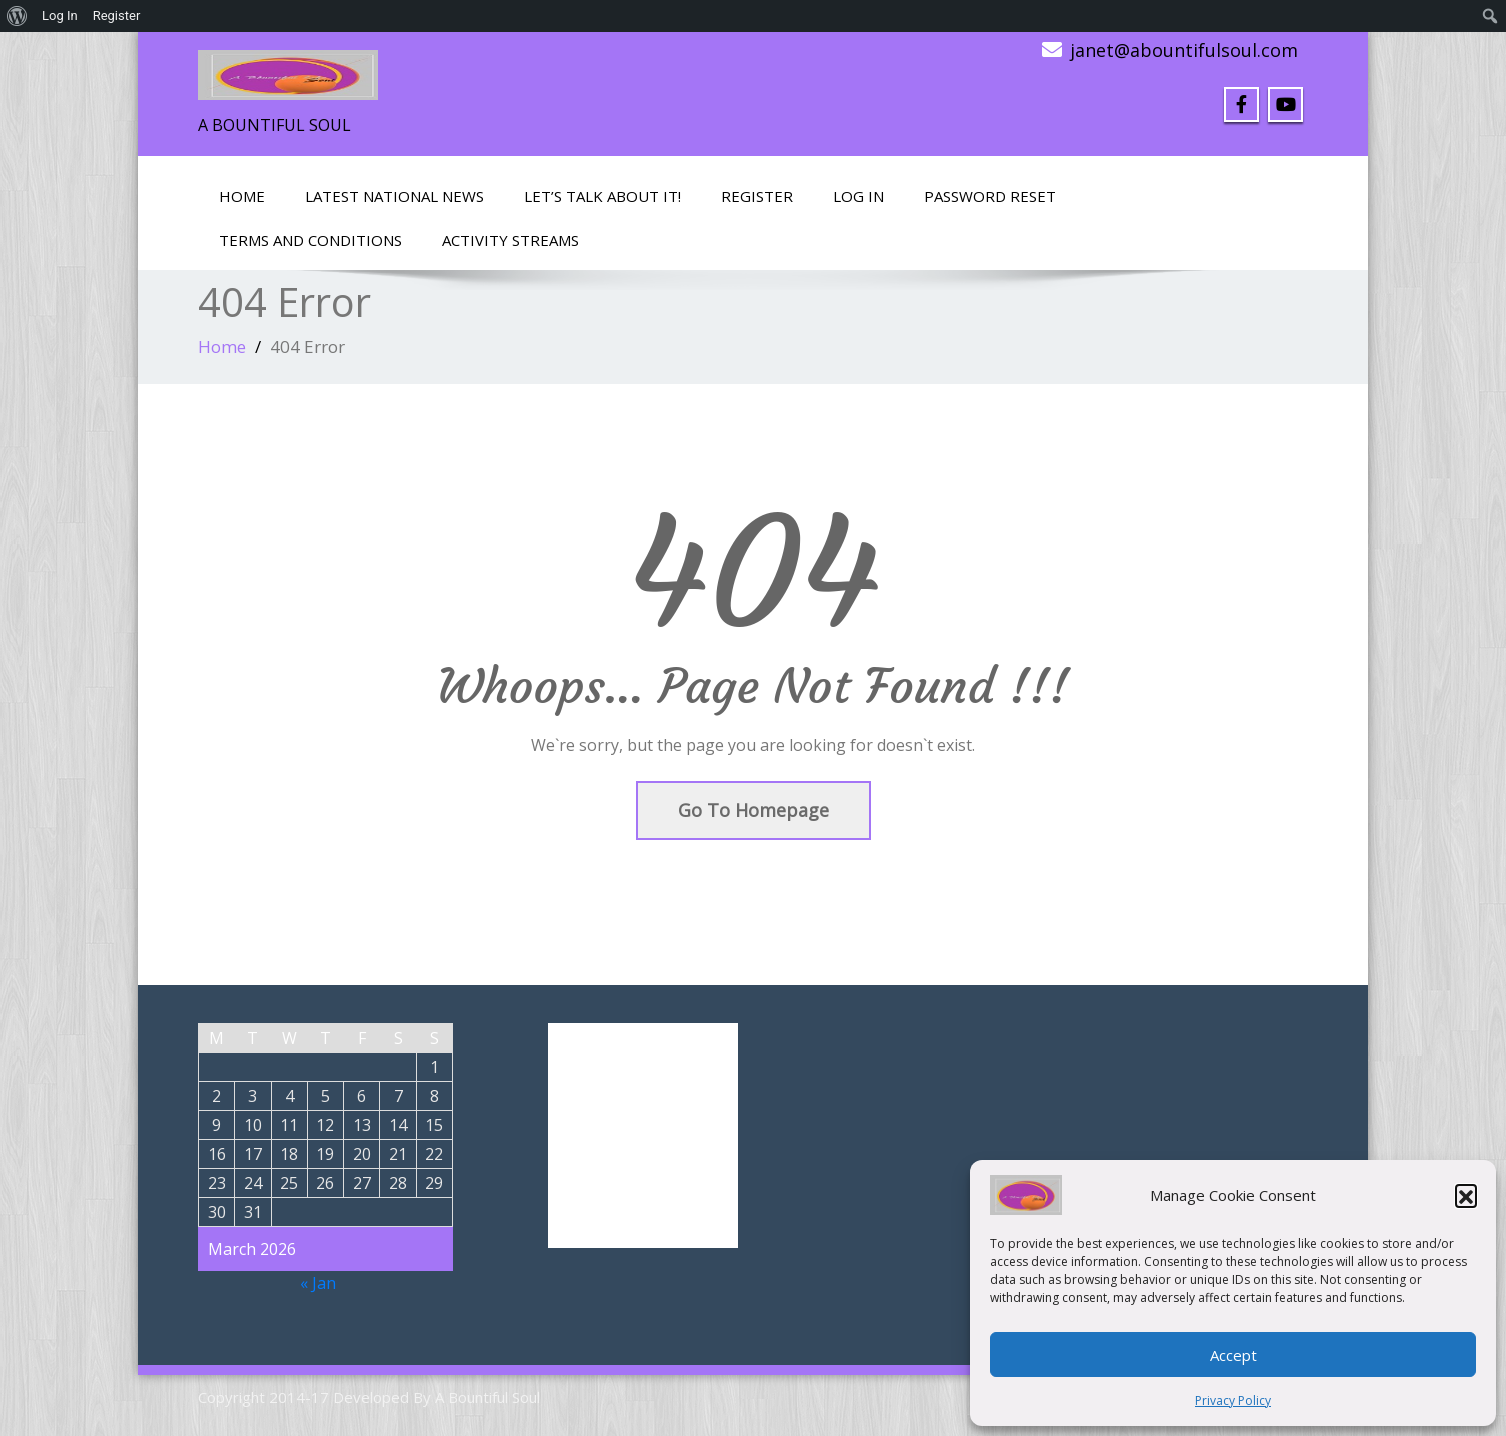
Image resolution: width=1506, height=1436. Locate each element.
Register (757, 196)
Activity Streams (510, 240)
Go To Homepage (753, 810)
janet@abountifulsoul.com (1184, 50)
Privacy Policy (1233, 1400)
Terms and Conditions (310, 240)
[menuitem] (17, 16)
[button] (1466, 1195)
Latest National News (394, 196)
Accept (1233, 1355)
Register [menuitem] (117, 15)
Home (242, 196)
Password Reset (990, 196)
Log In (858, 196)
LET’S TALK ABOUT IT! (602, 196)
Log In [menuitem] (60, 15)
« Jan (318, 1283)
